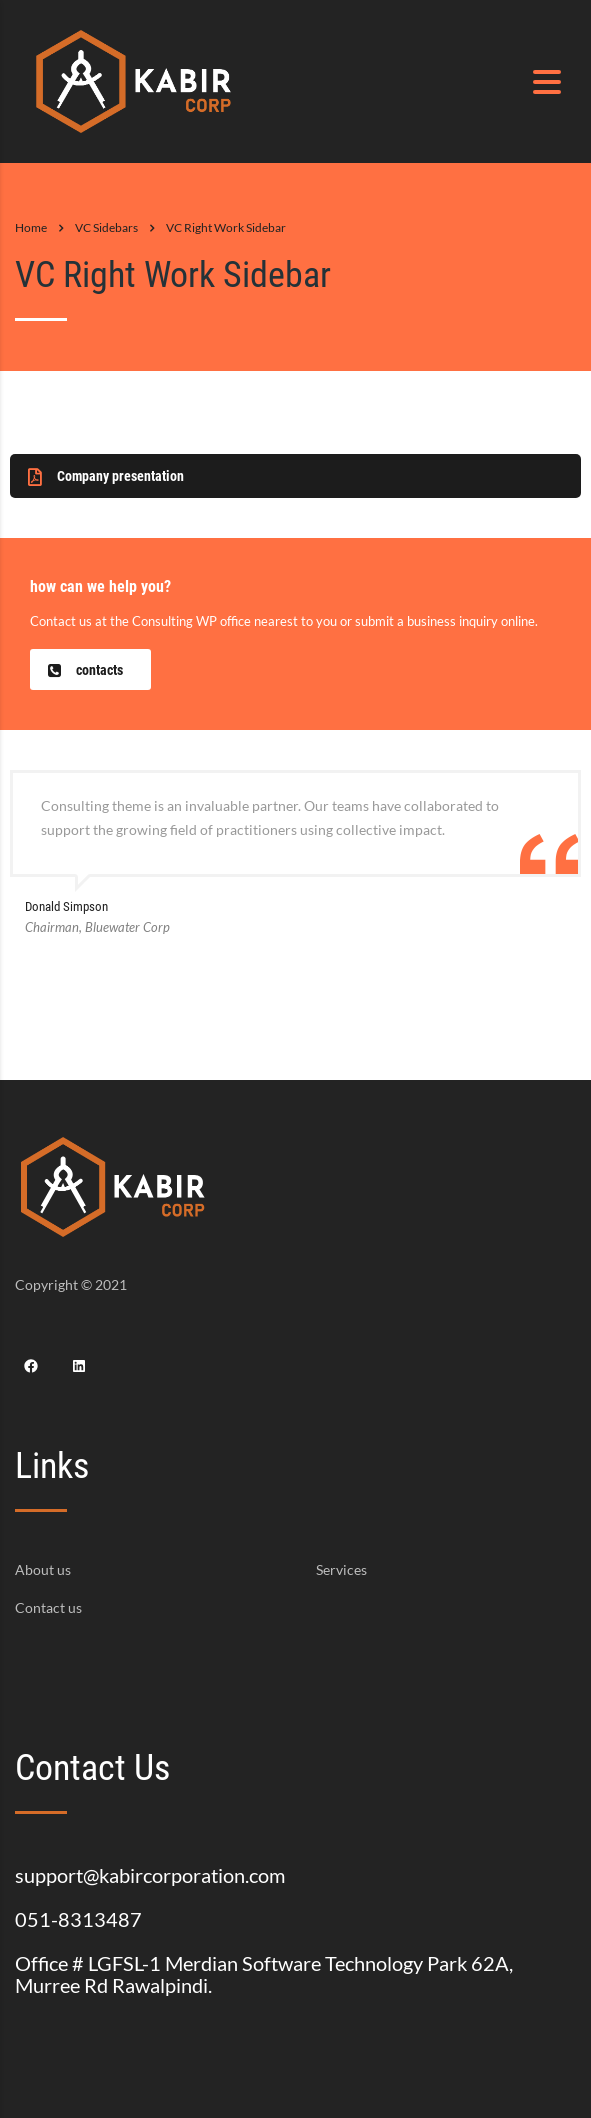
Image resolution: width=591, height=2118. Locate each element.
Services (341, 1570)
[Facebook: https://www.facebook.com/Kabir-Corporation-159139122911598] (31, 1366)
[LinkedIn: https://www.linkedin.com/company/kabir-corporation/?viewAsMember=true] (79, 1366)
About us (43, 1570)
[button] (295, 476)
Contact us (48, 1608)
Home (31, 227)
